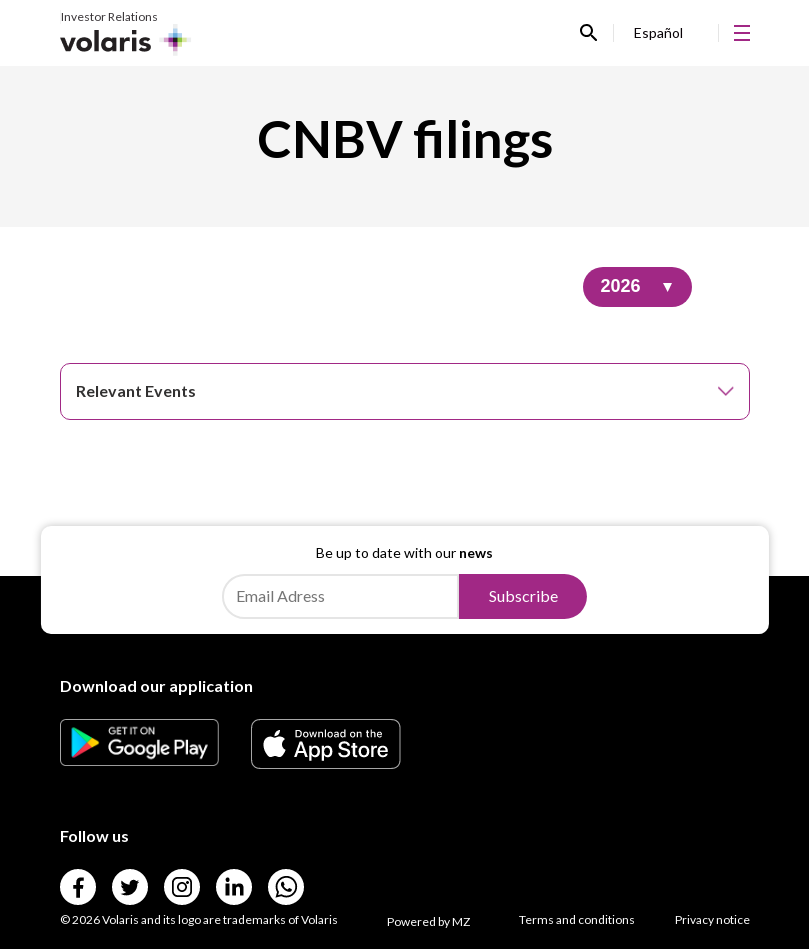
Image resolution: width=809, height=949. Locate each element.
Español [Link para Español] (658, 32)
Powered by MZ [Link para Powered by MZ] (428, 921)
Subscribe (523, 595)
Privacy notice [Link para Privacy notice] (712, 919)
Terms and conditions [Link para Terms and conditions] (577, 919)
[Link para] (140, 759)
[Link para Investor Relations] (126, 33)
